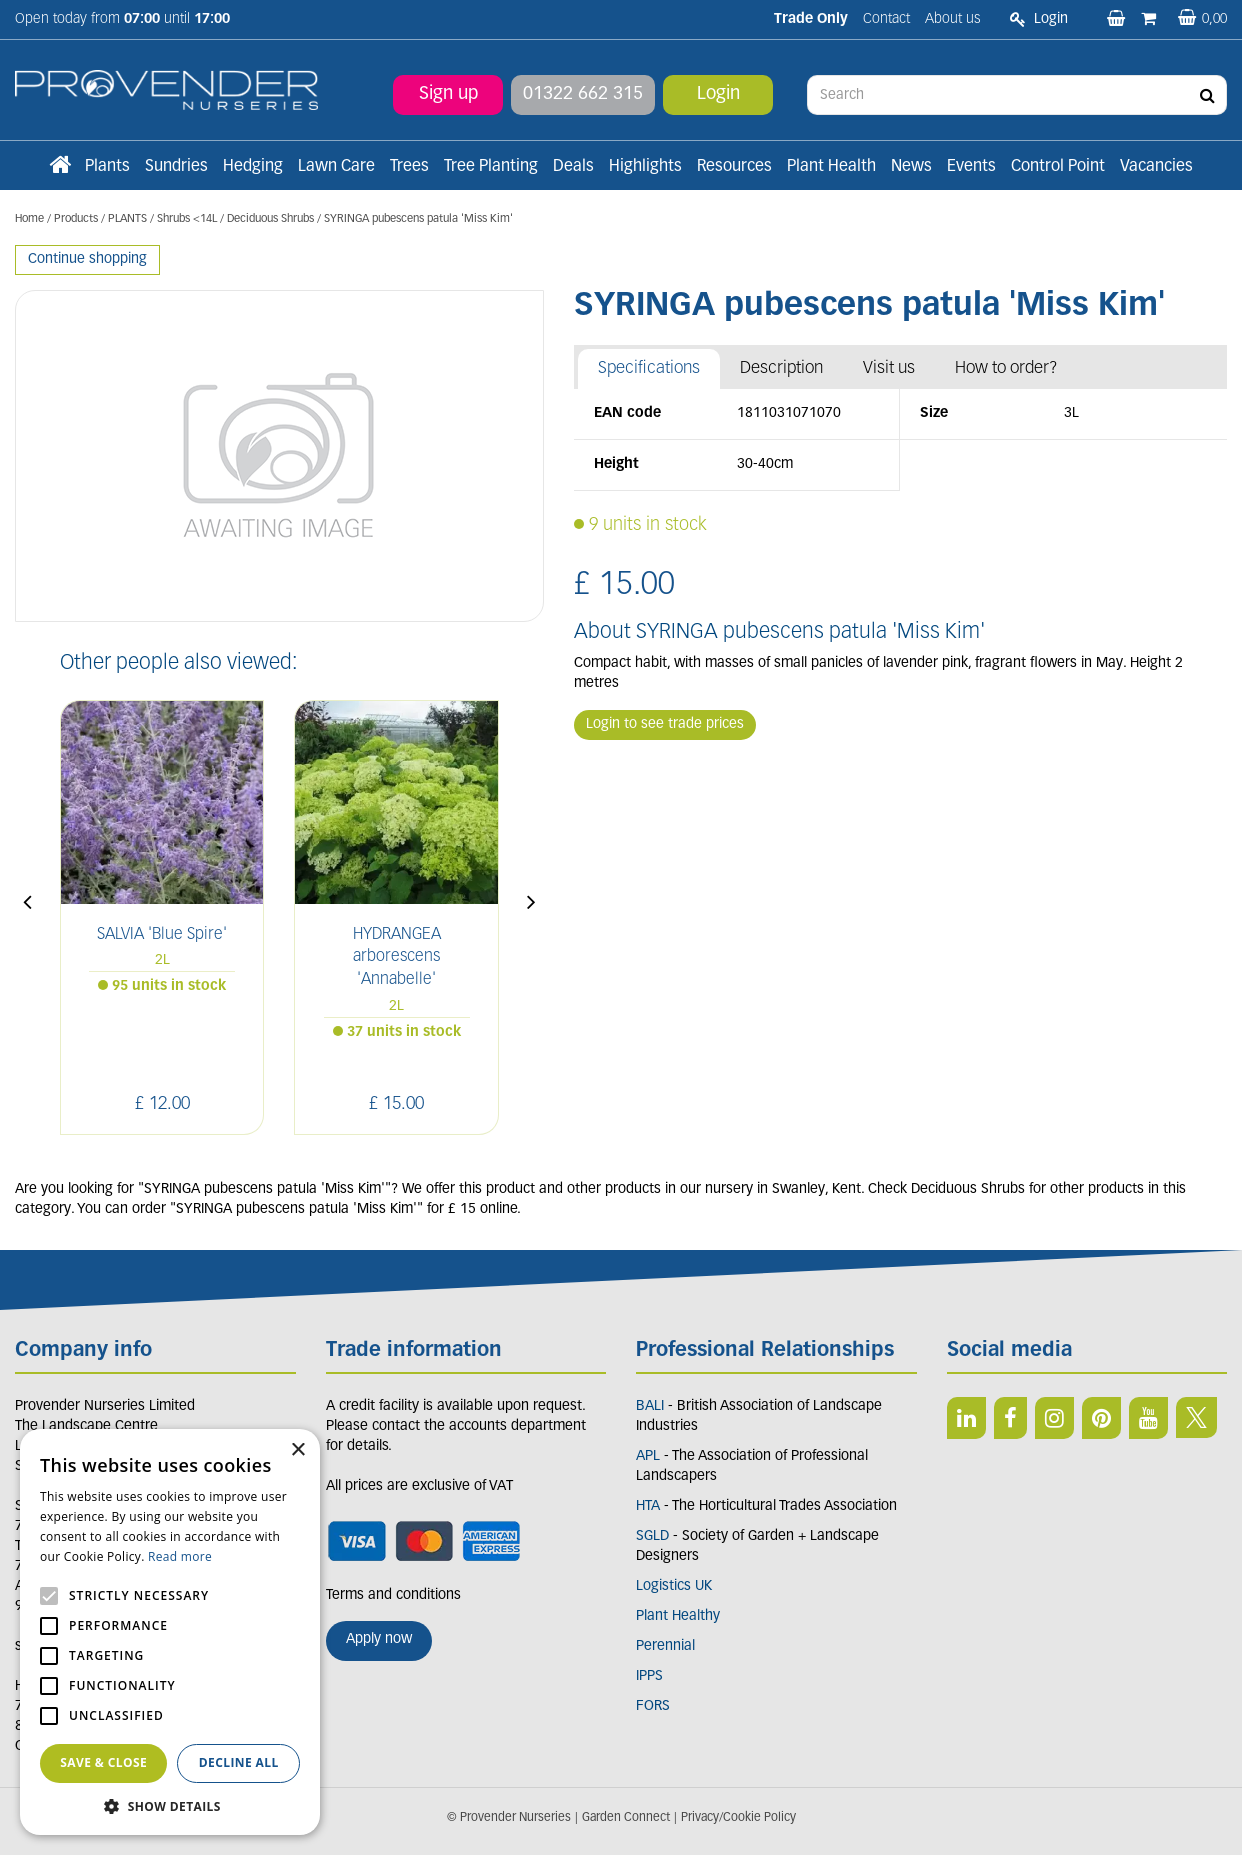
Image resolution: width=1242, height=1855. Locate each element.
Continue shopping (87, 259)
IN (1054, 1418)
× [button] (297, 1450)
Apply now (379, 1639)
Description (781, 368)
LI (966, 1418)
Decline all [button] (239, 1762)
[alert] (170, 1632)
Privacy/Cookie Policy (738, 1818)
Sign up (448, 94)
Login (718, 94)
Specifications (649, 368)
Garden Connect (626, 1818)
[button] (170, 1805)
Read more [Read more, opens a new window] (180, 1556)
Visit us (889, 368)
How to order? (1006, 368)
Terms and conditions (393, 1595)
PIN (1101, 1418)
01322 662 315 (583, 94)
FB (1010, 1418)
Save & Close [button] (103, 1762)
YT (1148, 1418)
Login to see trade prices (665, 724)
